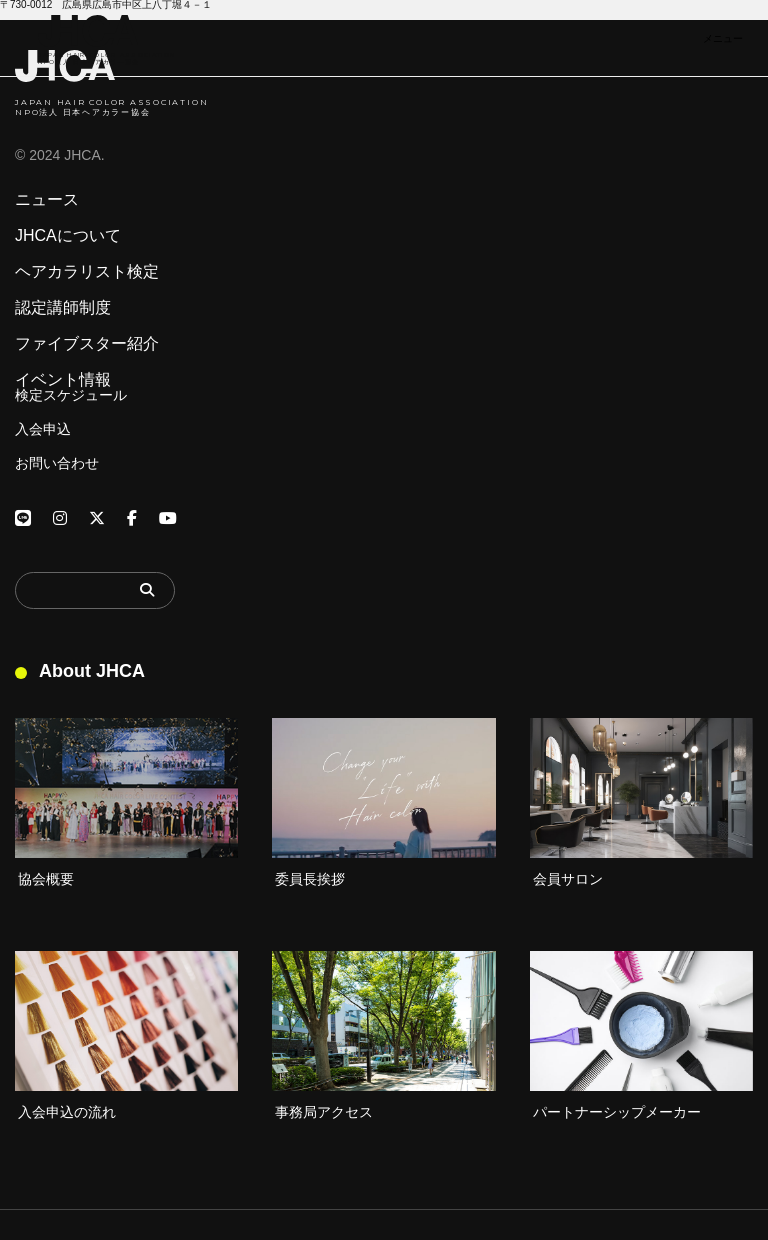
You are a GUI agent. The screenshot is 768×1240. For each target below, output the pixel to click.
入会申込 (43, 429)
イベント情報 (63, 380)
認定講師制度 (63, 308)
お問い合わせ (57, 463)
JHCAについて (68, 236)
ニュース (47, 200)
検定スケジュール (71, 395)
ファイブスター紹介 (87, 344)
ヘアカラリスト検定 (87, 272)
